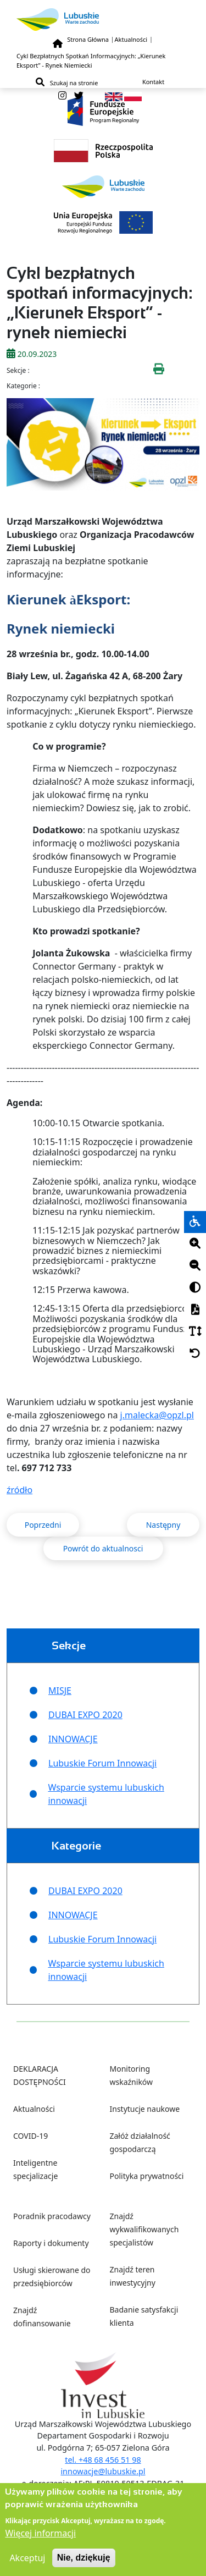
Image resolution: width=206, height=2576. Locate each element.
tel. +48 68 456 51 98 (103, 2459)
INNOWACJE (73, 1739)
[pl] (133, 95)
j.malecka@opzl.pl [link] (157, 1415)
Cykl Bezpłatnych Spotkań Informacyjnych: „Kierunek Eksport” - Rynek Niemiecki (90, 60)
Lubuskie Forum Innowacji (102, 1763)
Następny (163, 1525)
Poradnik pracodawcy (52, 2216)
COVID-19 (30, 2136)
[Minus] (195, 1266)
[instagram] (62, 96)
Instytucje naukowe (145, 2109)
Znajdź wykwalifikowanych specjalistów (144, 2229)
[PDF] (195, 1310)
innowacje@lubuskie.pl (102, 2471)
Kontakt (153, 82)
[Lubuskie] (103, 19)
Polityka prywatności (147, 2176)
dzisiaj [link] (113, 1019)
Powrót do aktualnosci (103, 1548)
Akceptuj (27, 2563)
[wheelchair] (195, 1222)
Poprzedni (43, 1525)
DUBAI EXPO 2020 (85, 1715)
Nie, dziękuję (83, 2563)
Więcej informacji (40, 2539)
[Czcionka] (195, 1332)
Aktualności (131, 39)
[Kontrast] (195, 1288)
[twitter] (78, 96)
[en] (114, 95)
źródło (19, 1490)
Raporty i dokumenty (51, 2243)
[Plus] (195, 1244)
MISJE (59, 1691)
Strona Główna (88, 39)
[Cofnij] (195, 1354)
